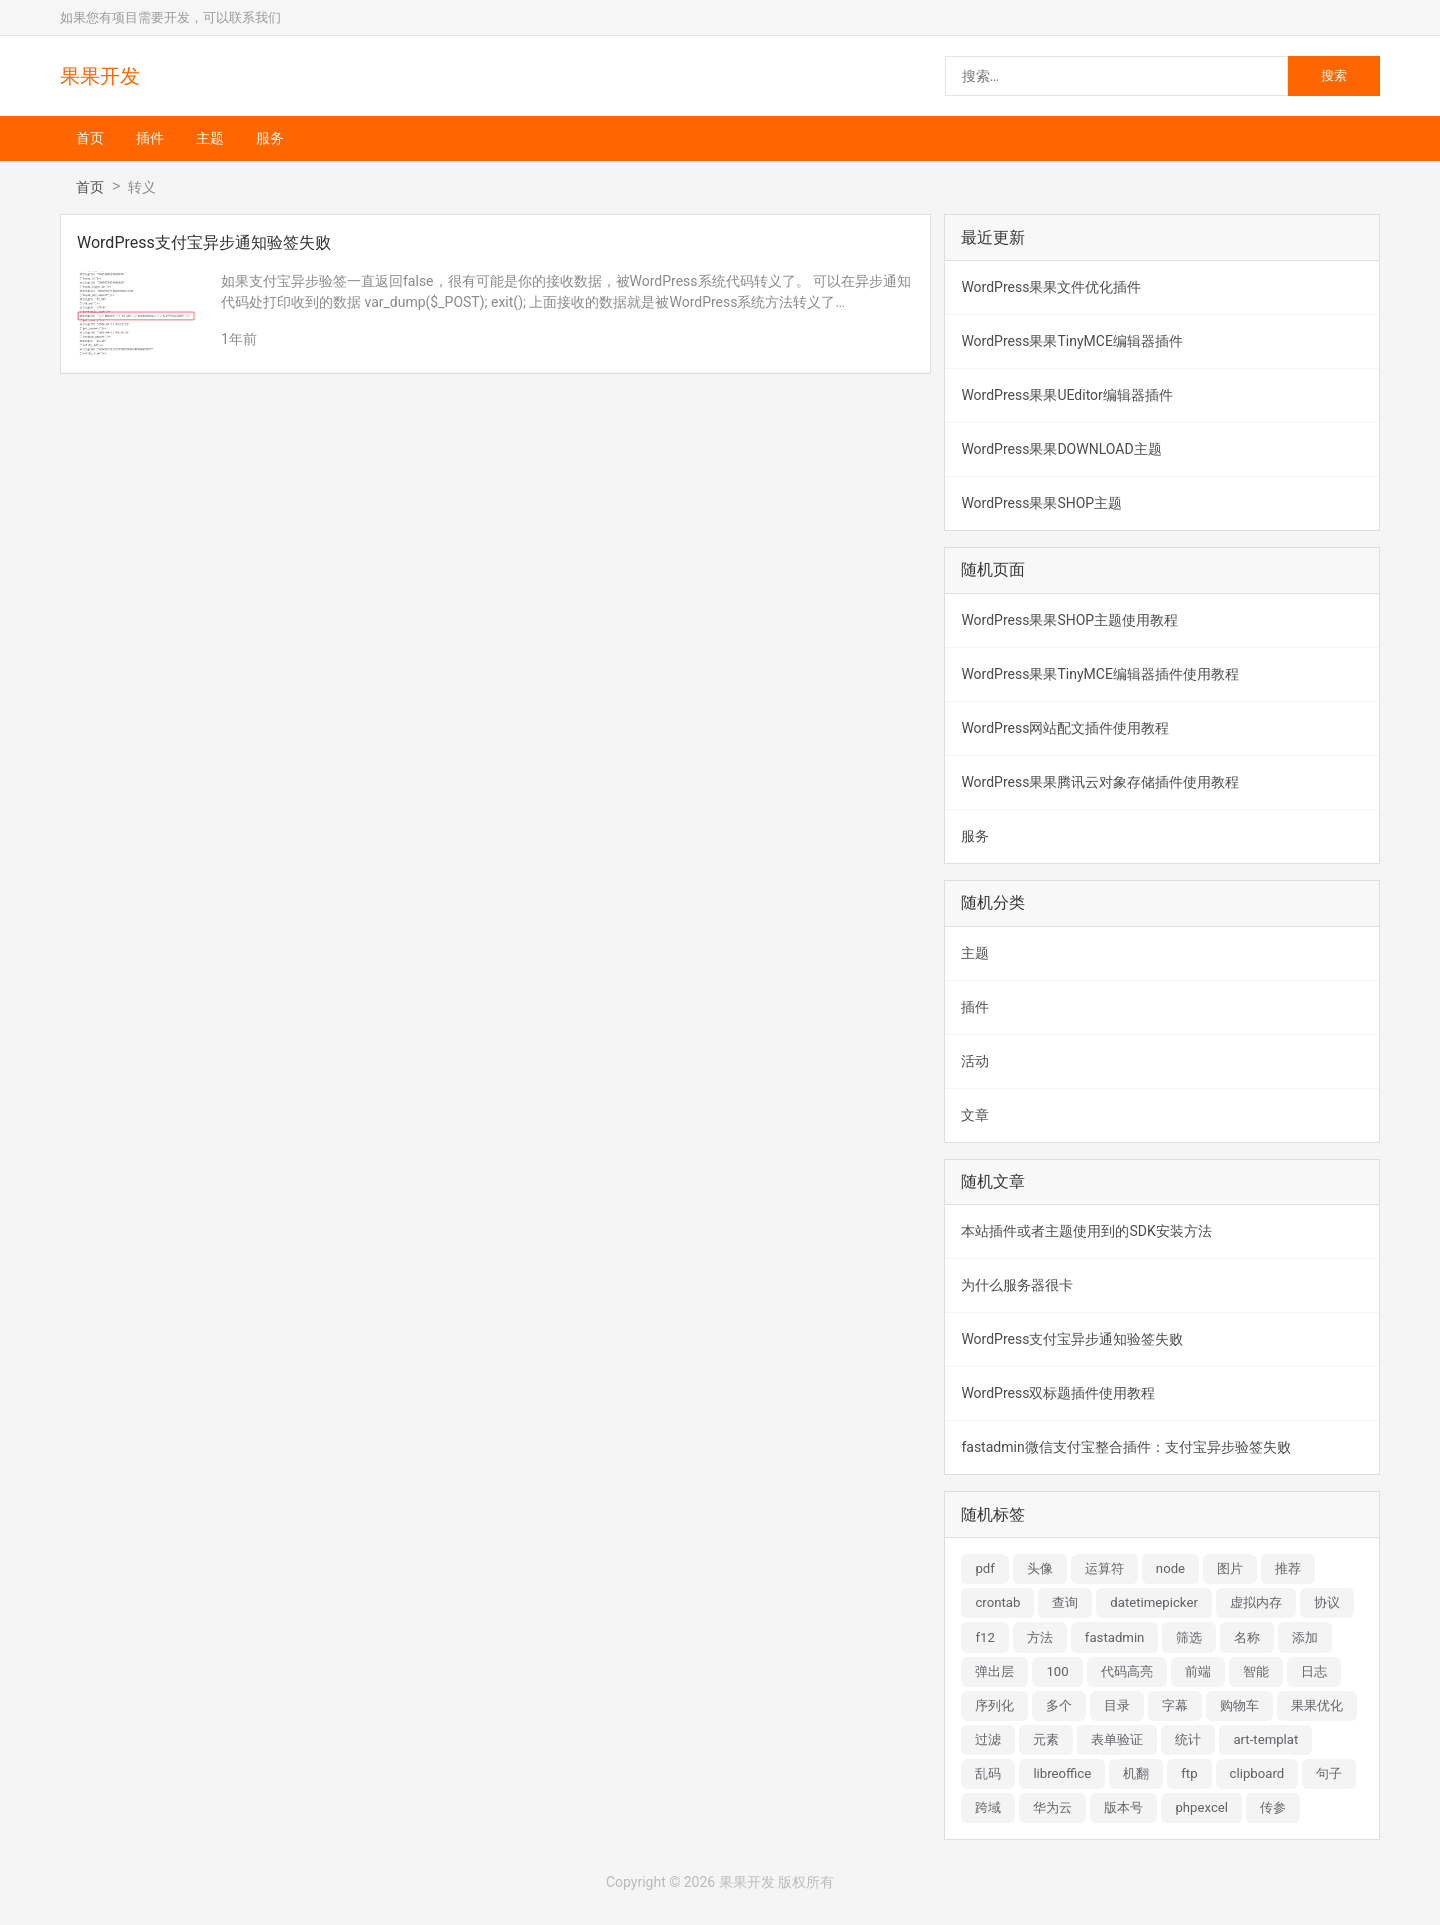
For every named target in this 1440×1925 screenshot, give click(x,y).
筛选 (1189, 1637)
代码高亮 (1127, 1671)
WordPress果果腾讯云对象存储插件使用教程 (1100, 782)
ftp (1189, 1773)
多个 (1059, 1705)
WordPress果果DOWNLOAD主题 (1061, 449)
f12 (984, 1637)
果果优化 (1317, 1705)
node (1170, 1568)
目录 (1117, 1705)
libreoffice (1062, 1773)
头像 (1040, 1568)
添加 (1305, 1637)
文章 (975, 1115)
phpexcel (1201, 1807)
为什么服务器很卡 (1017, 1285)
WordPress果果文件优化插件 (1051, 287)
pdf (984, 1568)
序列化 (994, 1705)
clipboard (1257, 1773)
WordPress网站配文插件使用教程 (1065, 728)
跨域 (988, 1807)
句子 (1329, 1773)
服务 (270, 138)
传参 (1273, 1807)
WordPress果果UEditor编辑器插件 (1066, 395)
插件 (150, 138)
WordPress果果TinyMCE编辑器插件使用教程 (1099, 674)
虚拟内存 (1256, 1602)
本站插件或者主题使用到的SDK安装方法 (1086, 1231)
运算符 (1104, 1568)
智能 (1256, 1671)
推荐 (1288, 1568)
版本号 (1123, 1807)
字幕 (1175, 1705)
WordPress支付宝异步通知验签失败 (1072, 1339)
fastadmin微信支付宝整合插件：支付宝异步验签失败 (1125, 1447)
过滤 (988, 1739)
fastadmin (1115, 1637)
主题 (210, 138)
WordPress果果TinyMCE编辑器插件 (1071, 341)
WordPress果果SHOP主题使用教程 (1069, 620)
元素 (1046, 1739)
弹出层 (994, 1671)
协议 (1327, 1602)
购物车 (1239, 1705)
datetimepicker (1154, 1602)
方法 (1040, 1637)
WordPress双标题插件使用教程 (1058, 1393)
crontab (997, 1602)
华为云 (1052, 1807)
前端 (1198, 1671)
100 (1057, 1671)
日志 (1314, 1671)
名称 (1247, 1637)
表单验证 (1117, 1739)
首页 (90, 138)
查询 (1065, 1602)
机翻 (1136, 1773)
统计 (1188, 1739)
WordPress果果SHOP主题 (1041, 503)
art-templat (1265, 1739)
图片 (1230, 1568)
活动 (975, 1061)
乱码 (988, 1773)
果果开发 (100, 76)
